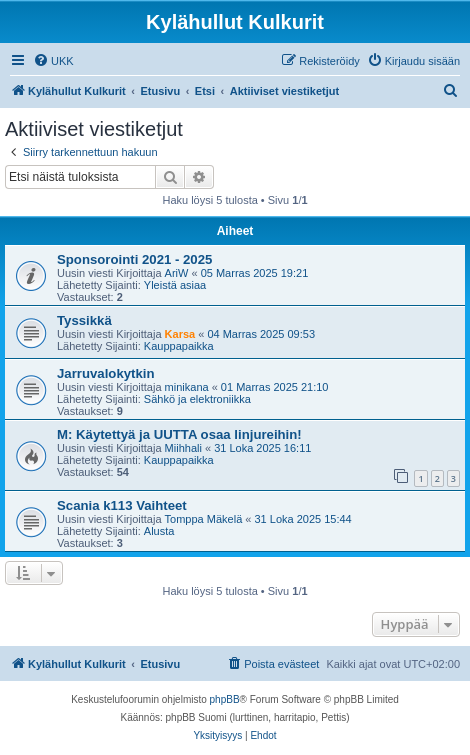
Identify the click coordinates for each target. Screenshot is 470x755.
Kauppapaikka (179, 346)
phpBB (225, 699)
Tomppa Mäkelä (204, 519)
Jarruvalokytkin (106, 373)
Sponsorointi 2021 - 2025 (134, 259)
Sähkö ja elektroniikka (197, 399)
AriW (177, 273)
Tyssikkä (84, 320)
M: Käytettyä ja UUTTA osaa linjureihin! (179, 434)
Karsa (180, 334)
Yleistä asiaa (175, 285)
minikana (187, 387)
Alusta (159, 531)
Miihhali (183, 448)
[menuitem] (53, 61)
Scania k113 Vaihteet (122, 505)
